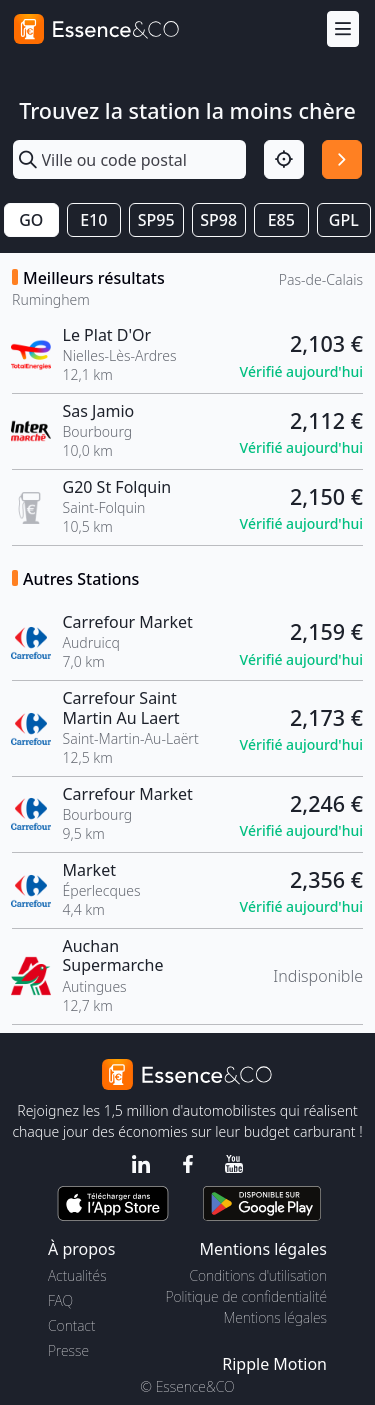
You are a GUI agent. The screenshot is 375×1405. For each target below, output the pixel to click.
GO (31, 220)
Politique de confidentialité (246, 1296)
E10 (93, 220)
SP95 (156, 220)
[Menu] (343, 29)
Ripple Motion (274, 1364)
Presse (68, 1350)
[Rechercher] (342, 160)
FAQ (60, 1300)
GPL (344, 220)
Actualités (77, 1275)
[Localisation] (284, 160)
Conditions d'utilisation (258, 1275)
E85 (281, 220)
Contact (71, 1325)
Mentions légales (275, 1317)
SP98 (218, 220)
